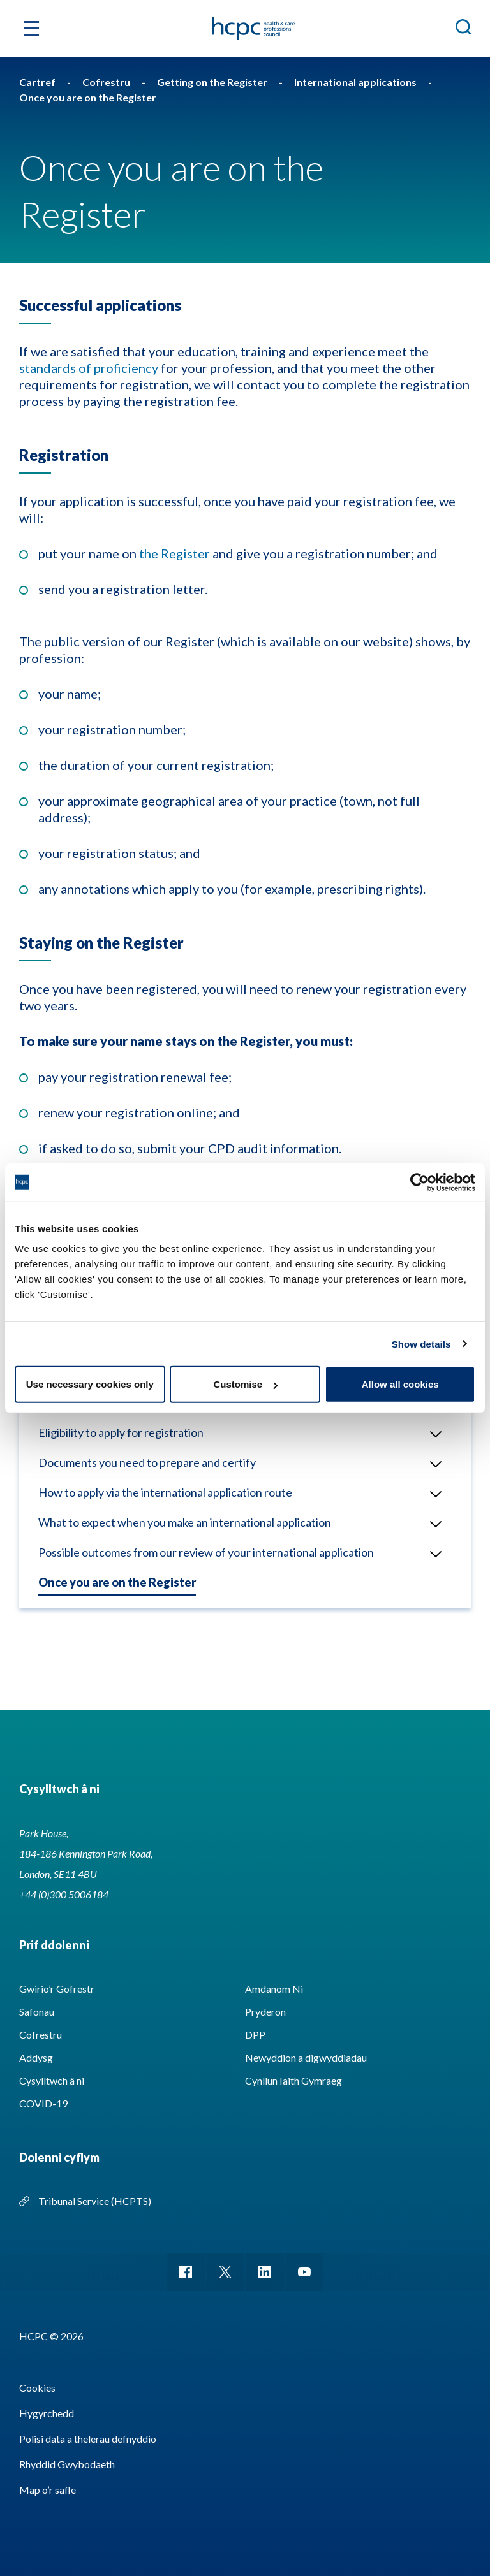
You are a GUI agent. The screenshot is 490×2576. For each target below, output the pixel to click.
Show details (421, 1343)
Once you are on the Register (117, 1582)
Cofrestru (40, 2034)
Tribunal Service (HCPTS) (94, 2201)
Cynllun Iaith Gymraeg (293, 2080)
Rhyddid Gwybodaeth (67, 2464)
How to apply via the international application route (165, 1492)
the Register (174, 553)
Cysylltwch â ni (51, 2080)
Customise (245, 1384)
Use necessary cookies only (90, 1384)
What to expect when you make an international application (184, 1522)
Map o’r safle (47, 2490)
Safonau (36, 2011)
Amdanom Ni (274, 1989)
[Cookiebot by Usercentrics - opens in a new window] (419, 1181)
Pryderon (265, 2011)
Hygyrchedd (46, 2413)
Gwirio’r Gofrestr (56, 1989)
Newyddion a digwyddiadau (306, 2057)
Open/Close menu (431, 1434)
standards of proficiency (88, 367)
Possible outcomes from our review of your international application (206, 1552)
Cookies (37, 2388)
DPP (255, 2034)
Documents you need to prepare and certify (147, 1462)
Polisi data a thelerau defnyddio (87, 2439)
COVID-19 (43, 2103)
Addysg (36, 2057)
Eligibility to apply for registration (121, 1432)
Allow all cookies (400, 1384)
